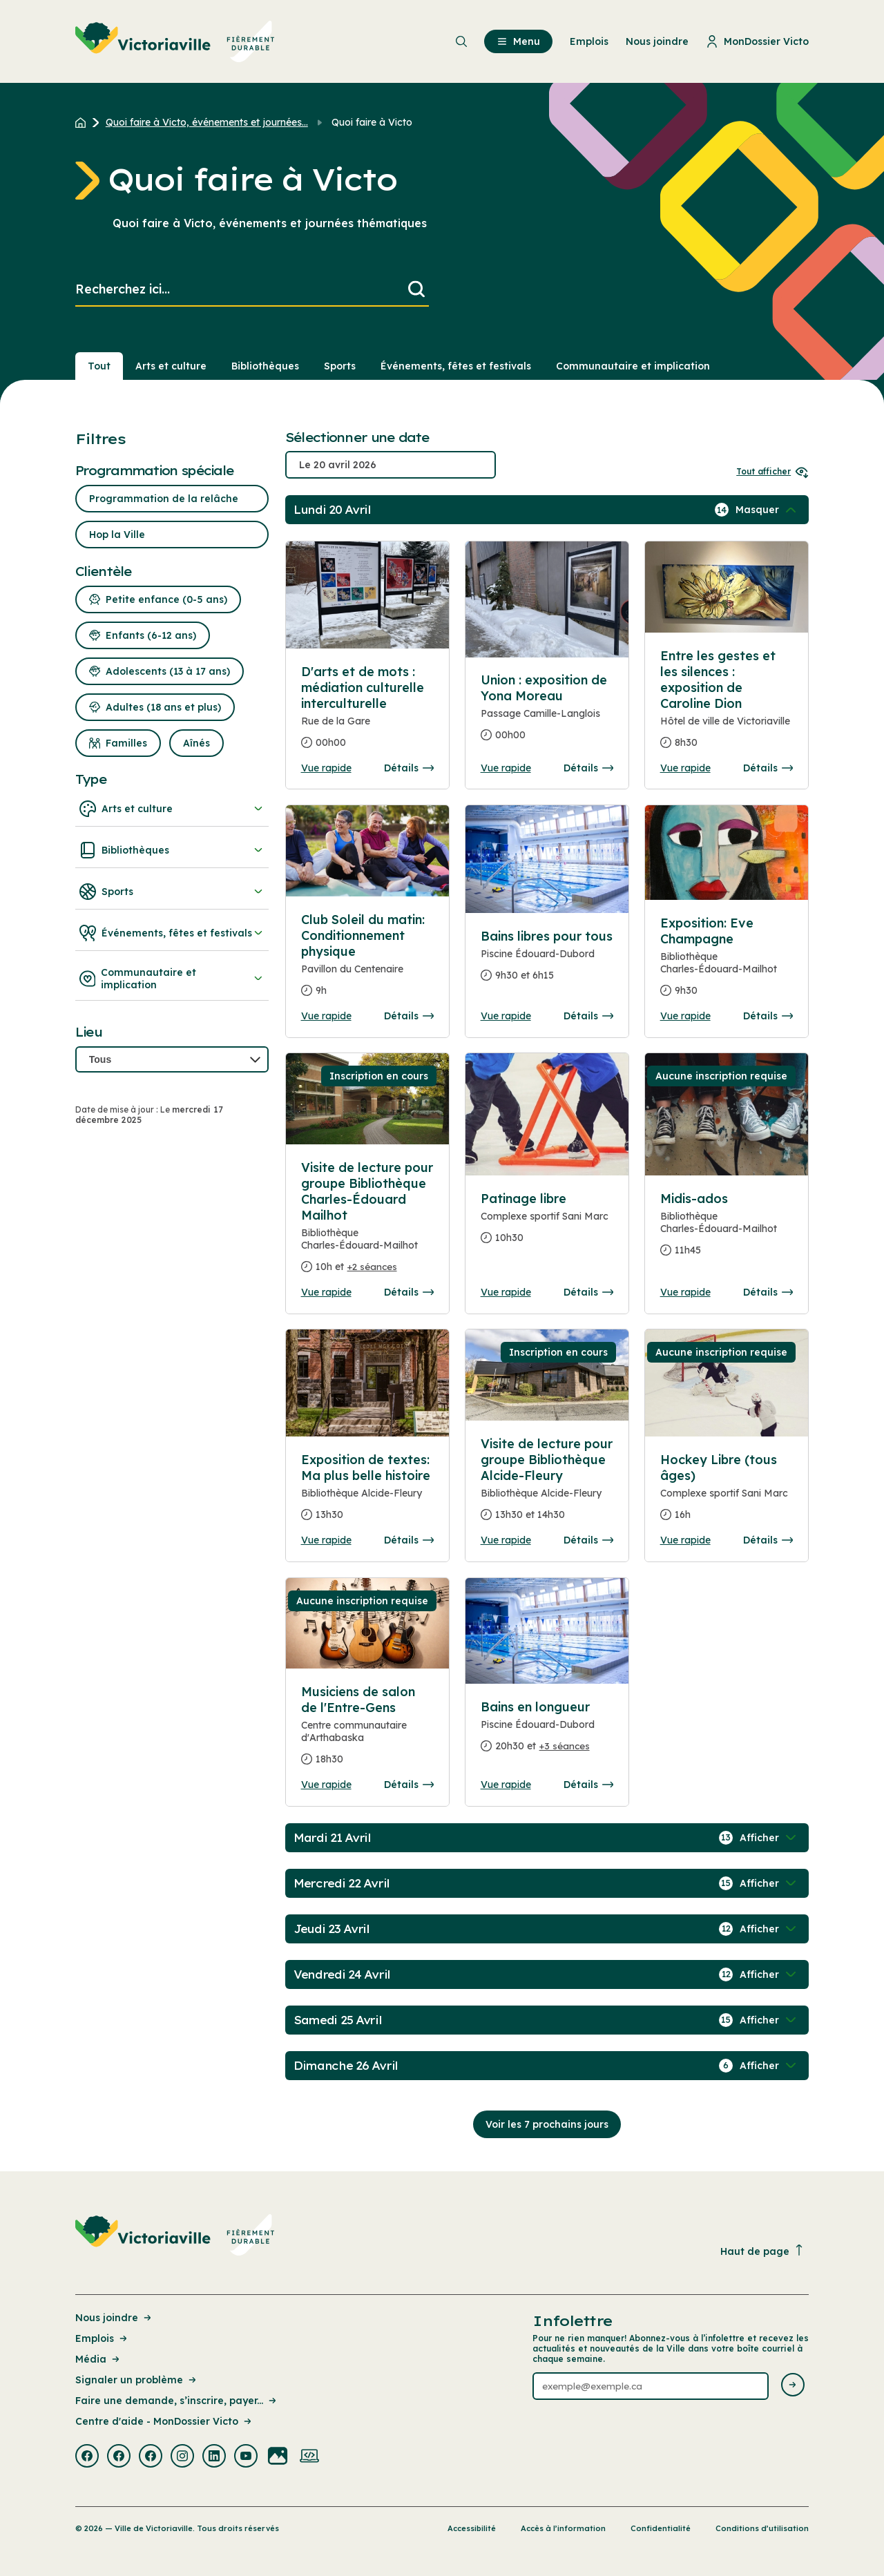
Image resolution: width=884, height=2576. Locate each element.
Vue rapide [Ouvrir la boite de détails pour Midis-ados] (685, 1292)
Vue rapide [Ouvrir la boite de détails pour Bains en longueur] (506, 1784)
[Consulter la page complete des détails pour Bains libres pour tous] (547, 961)
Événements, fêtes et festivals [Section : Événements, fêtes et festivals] (456, 366)
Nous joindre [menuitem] (657, 41)
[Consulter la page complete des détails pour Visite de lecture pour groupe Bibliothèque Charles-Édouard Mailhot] (367, 1223)
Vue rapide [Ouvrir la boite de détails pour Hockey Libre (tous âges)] (685, 1540)
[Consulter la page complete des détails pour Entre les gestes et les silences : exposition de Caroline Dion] (727, 705)
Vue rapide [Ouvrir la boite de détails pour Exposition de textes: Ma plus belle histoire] (326, 1540)
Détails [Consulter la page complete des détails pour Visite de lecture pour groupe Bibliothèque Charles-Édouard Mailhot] (409, 1292)
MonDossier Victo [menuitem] (757, 41)
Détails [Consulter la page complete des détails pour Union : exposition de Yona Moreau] (588, 768)
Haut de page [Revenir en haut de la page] (762, 2251)
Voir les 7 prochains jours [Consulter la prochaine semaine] (547, 2124)
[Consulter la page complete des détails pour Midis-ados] (727, 1230)
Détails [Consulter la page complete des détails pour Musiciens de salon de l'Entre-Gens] (409, 1784)
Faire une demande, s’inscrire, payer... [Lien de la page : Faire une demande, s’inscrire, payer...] (176, 2400)
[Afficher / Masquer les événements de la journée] (767, 510)
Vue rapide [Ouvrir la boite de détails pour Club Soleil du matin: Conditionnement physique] (326, 1016)
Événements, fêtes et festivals (172, 933)
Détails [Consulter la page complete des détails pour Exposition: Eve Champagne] (768, 1016)
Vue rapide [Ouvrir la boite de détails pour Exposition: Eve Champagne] (685, 1016)
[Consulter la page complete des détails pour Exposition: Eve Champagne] (727, 962)
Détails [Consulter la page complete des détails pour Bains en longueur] (588, 1784)
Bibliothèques (172, 850)
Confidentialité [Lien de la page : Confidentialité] (661, 2528)
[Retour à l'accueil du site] (84, 122)
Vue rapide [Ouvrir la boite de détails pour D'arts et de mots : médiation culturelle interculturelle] (326, 768)
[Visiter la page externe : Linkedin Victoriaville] (214, 2457)
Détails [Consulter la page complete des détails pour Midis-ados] (768, 1292)
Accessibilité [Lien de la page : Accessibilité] (472, 2528)
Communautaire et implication (172, 978)
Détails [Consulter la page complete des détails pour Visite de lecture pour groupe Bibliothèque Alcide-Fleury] (588, 1540)
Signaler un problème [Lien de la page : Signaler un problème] (136, 2380)
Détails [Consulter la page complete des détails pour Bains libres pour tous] (588, 1016)
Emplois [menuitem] (589, 41)
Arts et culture (172, 808)
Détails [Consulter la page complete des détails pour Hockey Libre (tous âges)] (768, 1540)
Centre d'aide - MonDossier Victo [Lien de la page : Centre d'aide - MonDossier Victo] (164, 2421)
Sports (172, 891)
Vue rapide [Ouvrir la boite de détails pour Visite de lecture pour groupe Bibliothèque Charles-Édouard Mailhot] (326, 1292)
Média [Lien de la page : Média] (98, 2359)
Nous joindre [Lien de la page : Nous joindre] (114, 2317)
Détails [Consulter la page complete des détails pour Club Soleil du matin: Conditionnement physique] (409, 1016)
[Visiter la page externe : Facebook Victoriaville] (87, 2457)
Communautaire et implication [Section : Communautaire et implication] (633, 366)
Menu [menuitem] (518, 41)
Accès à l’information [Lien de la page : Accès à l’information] (563, 2528)
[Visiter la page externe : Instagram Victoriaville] (182, 2457)
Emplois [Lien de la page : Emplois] (102, 2338)
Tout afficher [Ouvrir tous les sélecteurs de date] (772, 471)
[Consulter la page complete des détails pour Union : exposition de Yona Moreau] (547, 713)
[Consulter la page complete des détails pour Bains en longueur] (547, 1732)
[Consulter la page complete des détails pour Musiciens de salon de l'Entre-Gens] (367, 1731)
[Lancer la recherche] (416, 290)
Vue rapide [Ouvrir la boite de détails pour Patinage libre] (506, 1292)
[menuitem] (175, 41)
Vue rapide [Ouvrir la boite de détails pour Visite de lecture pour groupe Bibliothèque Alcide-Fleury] (506, 1540)
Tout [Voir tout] (99, 366)
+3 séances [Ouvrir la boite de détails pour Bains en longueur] (564, 1745)
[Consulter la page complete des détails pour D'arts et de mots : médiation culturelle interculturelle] (367, 713)
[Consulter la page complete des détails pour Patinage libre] (547, 1224)
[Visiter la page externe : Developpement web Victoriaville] (309, 2457)
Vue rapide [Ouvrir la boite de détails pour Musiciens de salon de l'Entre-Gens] (326, 1784)
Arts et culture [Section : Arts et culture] (170, 366)
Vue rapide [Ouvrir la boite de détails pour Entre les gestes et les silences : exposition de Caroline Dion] (685, 768)
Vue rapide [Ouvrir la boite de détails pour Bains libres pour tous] (506, 1016)
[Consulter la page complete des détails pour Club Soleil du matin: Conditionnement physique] (367, 961)
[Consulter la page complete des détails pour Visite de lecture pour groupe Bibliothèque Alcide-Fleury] (547, 1485)
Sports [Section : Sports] (340, 366)
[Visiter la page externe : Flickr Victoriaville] (277, 2457)
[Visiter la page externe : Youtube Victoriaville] (246, 2457)
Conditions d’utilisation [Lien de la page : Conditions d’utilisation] (762, 2528)
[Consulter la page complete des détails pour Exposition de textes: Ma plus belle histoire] (367, 1493)
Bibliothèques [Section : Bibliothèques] (265, 366)
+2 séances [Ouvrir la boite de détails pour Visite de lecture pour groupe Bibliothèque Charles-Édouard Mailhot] (372, 1266)
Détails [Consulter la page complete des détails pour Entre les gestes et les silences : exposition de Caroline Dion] (768, 768)
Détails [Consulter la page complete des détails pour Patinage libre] (588, 1292)
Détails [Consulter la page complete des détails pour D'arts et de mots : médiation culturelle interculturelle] (409, 768)
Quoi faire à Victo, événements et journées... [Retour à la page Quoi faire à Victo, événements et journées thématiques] (207, 122)
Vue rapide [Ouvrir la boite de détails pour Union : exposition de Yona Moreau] (506, 768)
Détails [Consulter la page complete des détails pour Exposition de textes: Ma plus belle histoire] (409, 1540)
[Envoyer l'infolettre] (793, 2385)
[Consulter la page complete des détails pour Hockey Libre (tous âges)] (727, 1493)
